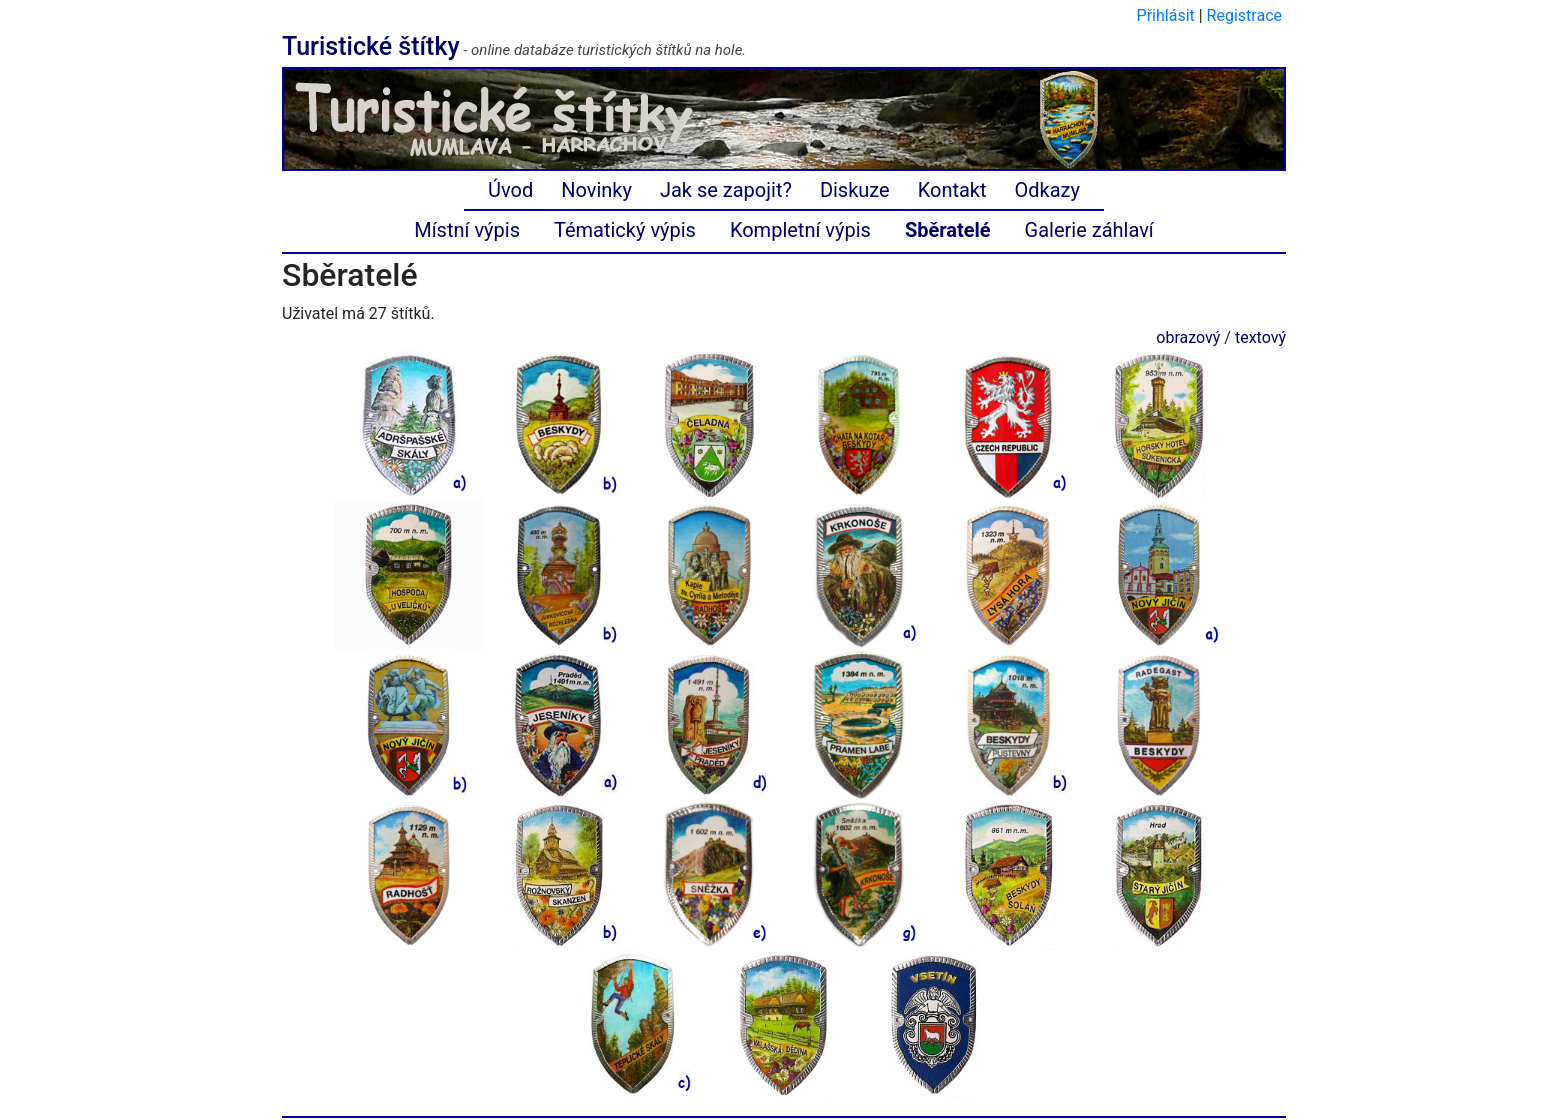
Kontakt (952, 190)
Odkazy (1047, 190)
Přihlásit (1166, 15)
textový (1260, 337)
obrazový (1188, 337)
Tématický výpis (625, 230)
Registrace (1244, 15)
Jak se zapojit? (726, 190)
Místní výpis (467, 230)
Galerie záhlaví (1089, 230)
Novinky (596, 190)
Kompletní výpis (800, 230)
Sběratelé (948, 230)
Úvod (510, 190)
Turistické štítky (371, 46)
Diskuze (855, 190)
